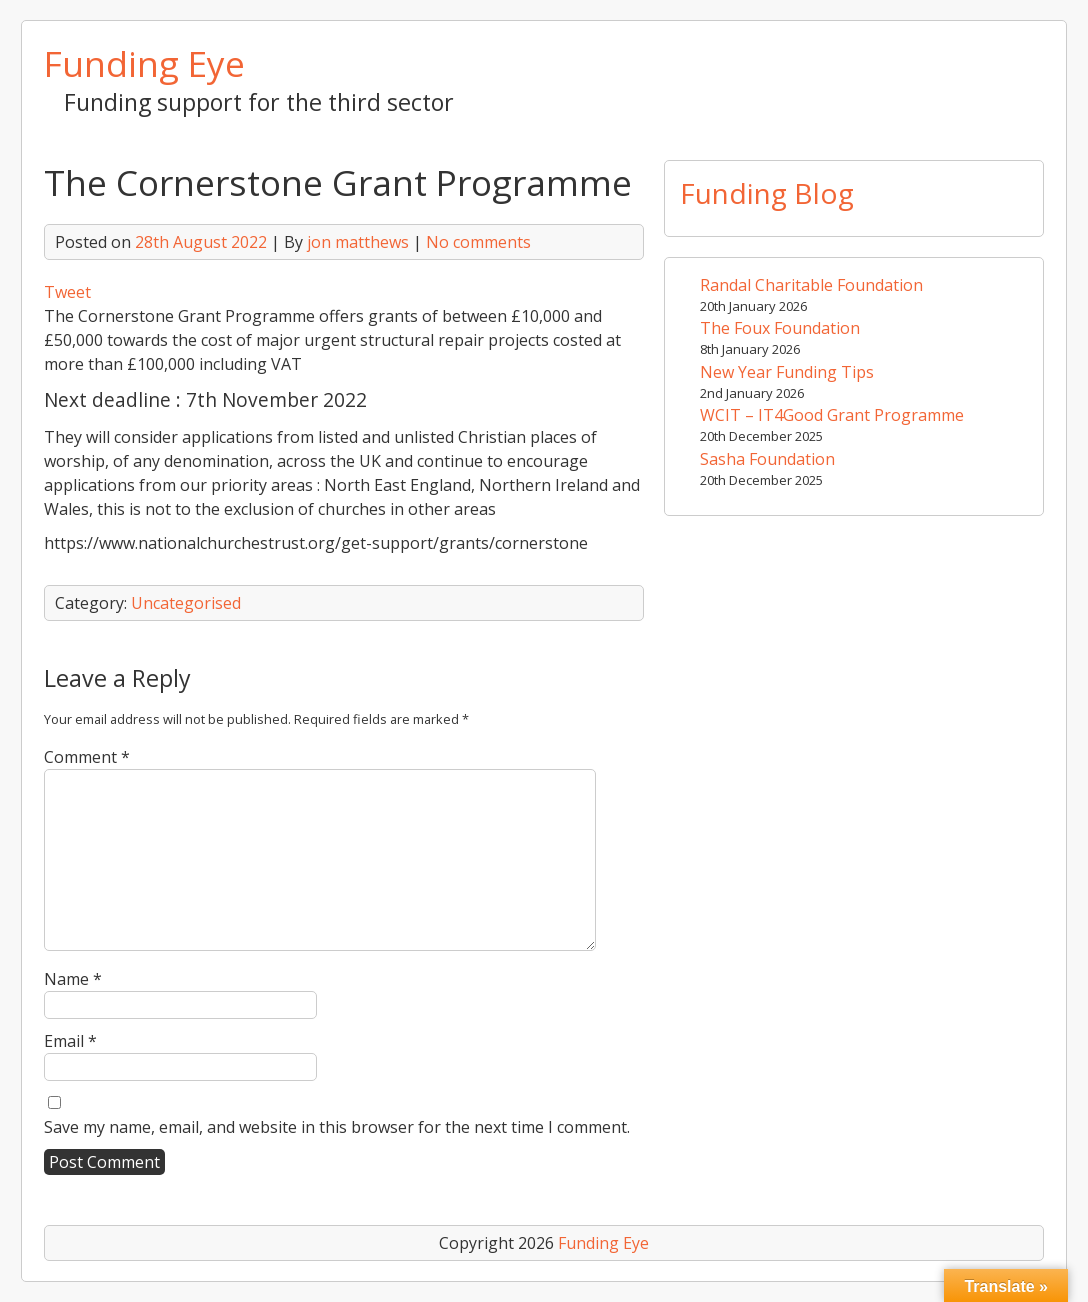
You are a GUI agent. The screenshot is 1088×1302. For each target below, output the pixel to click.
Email (70, 1041)
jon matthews (358, 242)
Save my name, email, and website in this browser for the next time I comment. (337, 1127)
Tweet (67, 292)
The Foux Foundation (780, 328)
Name (73, 979)
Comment (87, 757)
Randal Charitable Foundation (811, 285)
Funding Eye (144, 63)
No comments (478, 242)
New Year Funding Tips (787, 372)
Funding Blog (767, 193)
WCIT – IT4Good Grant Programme (832, 415)
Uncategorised (186, 603)
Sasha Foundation (767, 459)
